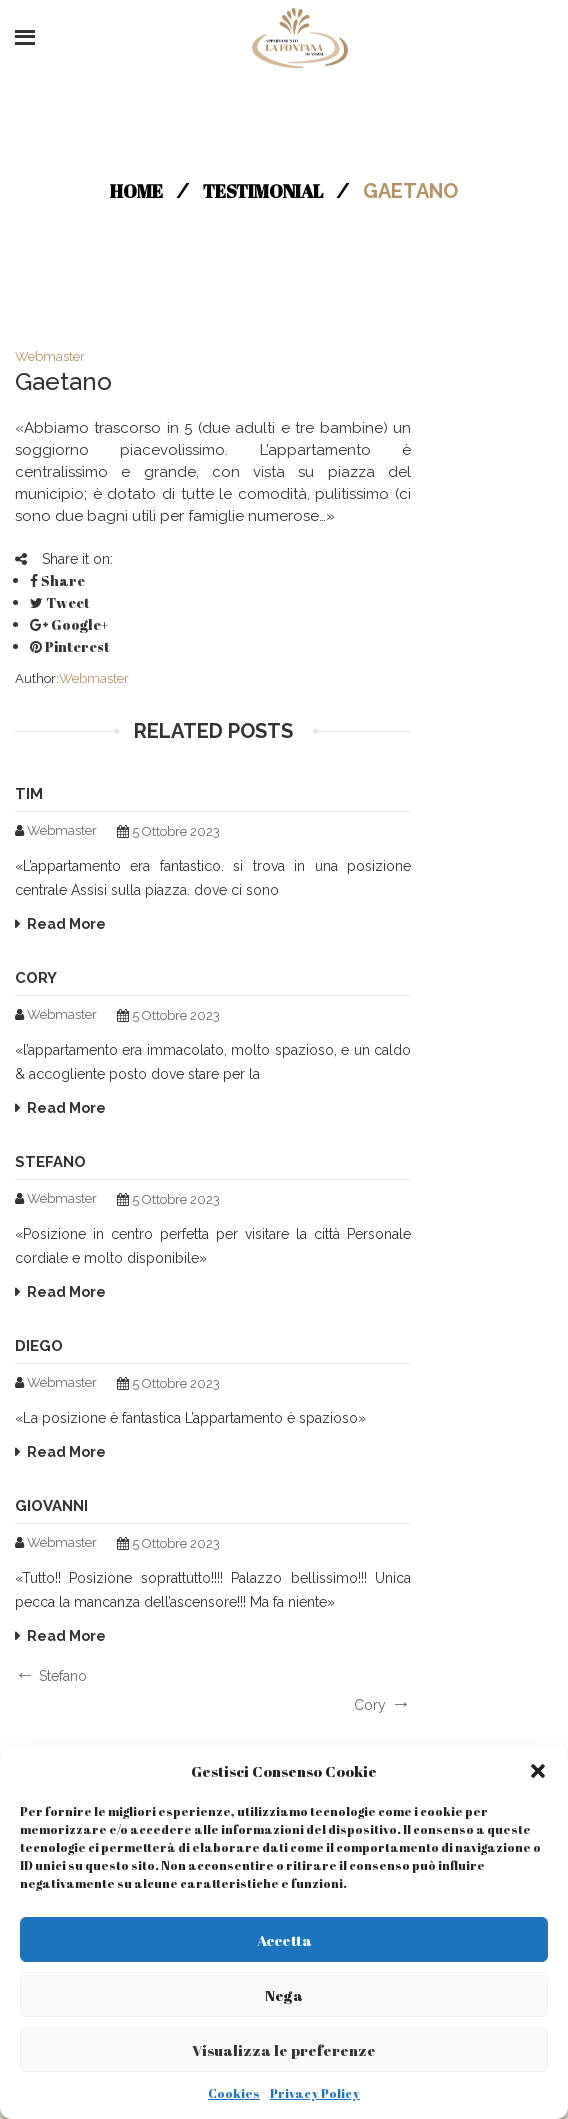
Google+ (69, 624)
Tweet (60, 602)
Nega (284, 1995)
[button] (538, 1771)
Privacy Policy (315, 2093)
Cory (36, 978)
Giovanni (51, 1506)
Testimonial (263, 191)
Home (136, 191)
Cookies (234, 2093)
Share (57, 580)
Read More (66, 924)
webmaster (50, 356)
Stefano (50, 1162)
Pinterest (70, 646)
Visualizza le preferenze (284, 2050)
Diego (39, 1346)
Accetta (284, 1940)
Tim (29, 794)
